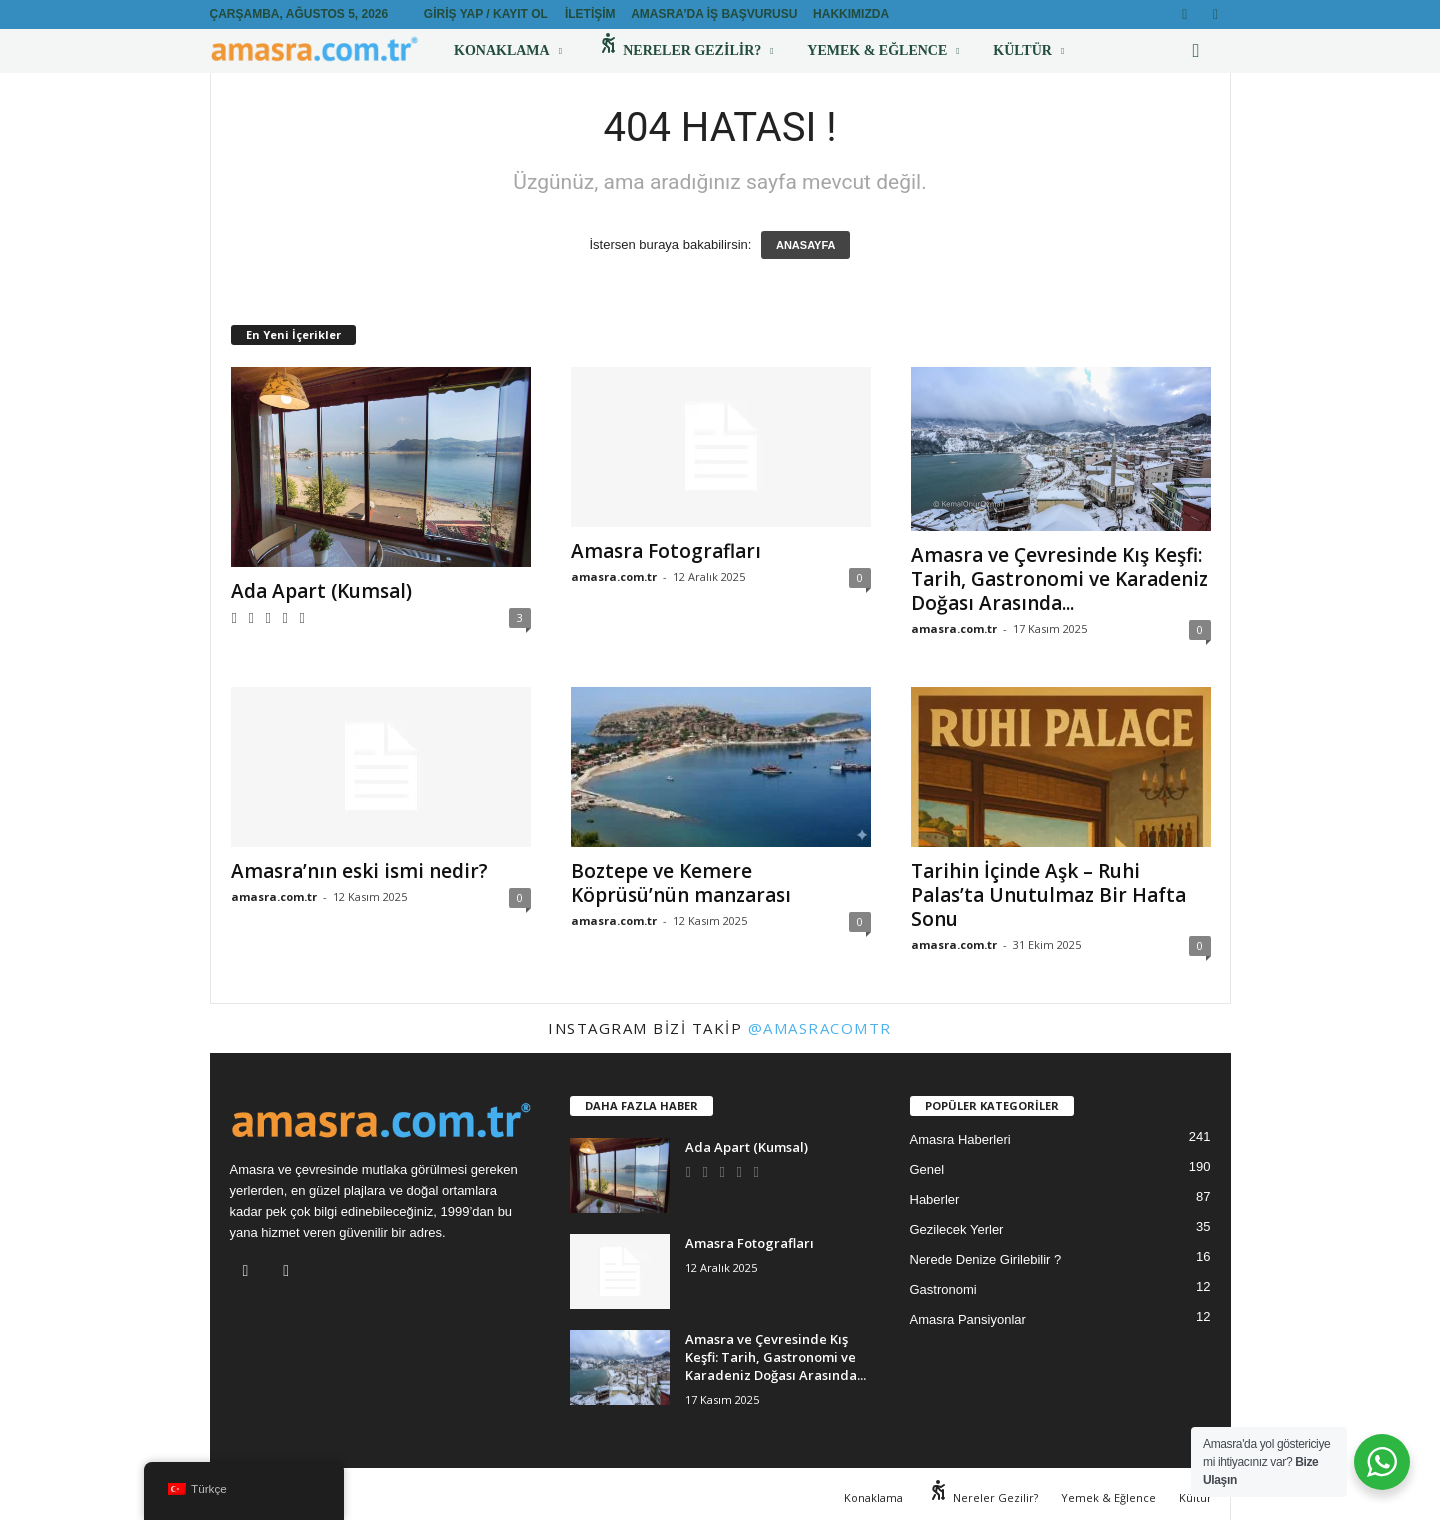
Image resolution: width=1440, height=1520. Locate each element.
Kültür (1028, 51)
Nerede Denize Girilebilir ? (986, 1259)
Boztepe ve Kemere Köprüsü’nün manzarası (681, 883)
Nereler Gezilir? (685, 51)
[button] (1201, 51)
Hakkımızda (851, 14)
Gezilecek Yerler (957, 1229)
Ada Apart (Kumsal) (321, 591)
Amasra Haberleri (960, 1139)
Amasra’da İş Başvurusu (714, 14)
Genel (927, 1169)
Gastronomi (943, 1289)
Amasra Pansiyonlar (968, 1319)
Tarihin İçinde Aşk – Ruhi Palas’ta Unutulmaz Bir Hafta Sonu (1048, 895)
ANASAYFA (806, 245)
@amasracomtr (820, 1028)
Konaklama (508, 51)
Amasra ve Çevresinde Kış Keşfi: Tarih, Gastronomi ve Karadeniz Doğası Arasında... (1059, 579)
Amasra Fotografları (666, 551)
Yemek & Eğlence (883, 51)
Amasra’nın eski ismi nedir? (359, 871)
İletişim (590, 14)
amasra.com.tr (614, 576)
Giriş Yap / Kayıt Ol (486, 14)
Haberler (935, 1199)
